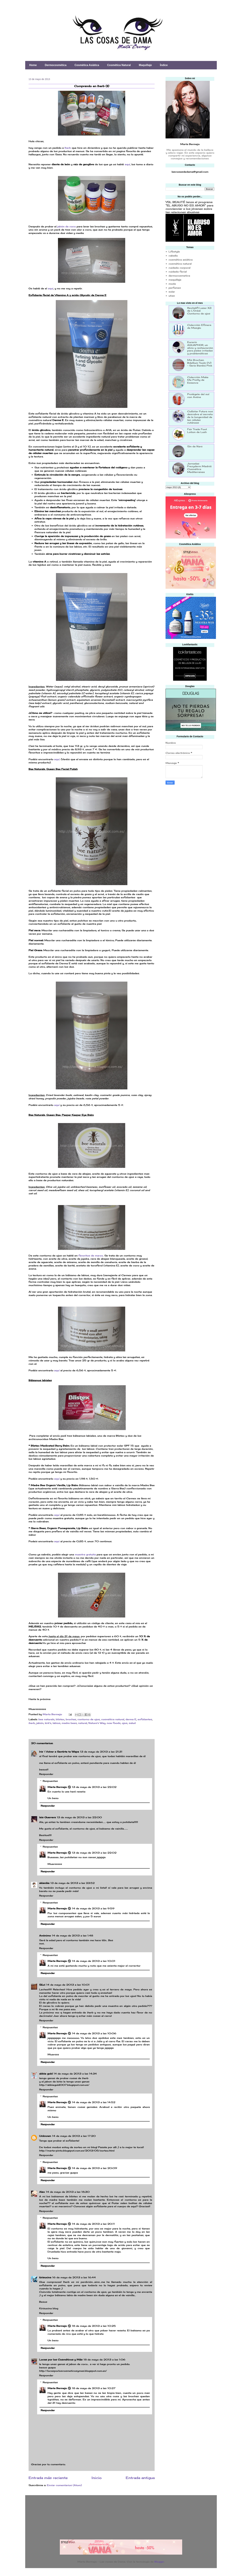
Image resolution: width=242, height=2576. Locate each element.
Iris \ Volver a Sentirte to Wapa (59, 1751)
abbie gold (46, 2073)
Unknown (45, 2135)
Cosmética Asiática (86, 65)
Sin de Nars (195, 446)
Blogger (159, 2561)
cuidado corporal (179, 267)
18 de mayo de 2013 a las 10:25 (94, 2325)
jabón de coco (66, 226)
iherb (32, 1723)
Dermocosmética (55, 65)
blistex (60, 1719)
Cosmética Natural (119, 65)
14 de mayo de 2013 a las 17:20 (74, 2135)
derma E (131, 1719)
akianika (44, 1883)
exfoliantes (145, 1719)
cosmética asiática (181, 259)
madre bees (69, 1723)
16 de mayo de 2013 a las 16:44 (74, 2277)
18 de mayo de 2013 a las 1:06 (104, 2359)
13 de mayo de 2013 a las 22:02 (94, 1787)
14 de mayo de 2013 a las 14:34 (75, 2073)
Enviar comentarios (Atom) (64, 2485)
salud (132, 1723)
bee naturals (46, 1719)
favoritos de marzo (90, 1255)
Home (33, 65)
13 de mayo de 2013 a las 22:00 (79, 1817)
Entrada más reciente (48, 2478)
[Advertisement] (191, 812)
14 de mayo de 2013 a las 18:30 (68, 2191)
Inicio (97, 2478)
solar (172, 291)
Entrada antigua (140, 2478)
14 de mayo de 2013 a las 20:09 (94, 2168)
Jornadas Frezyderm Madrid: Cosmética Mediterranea (199, 467)
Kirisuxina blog (48, 2308)
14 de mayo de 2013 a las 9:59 (93, 1908)
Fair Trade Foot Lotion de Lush (197, 430)
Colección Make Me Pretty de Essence (197, 380)
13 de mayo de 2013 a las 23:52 (72, 1883)
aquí (127, 164)
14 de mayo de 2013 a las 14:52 (93, 2102)
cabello (173, 255)
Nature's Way (96, 1723)
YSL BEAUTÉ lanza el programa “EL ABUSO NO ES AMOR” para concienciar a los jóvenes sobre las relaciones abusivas (189, 207)
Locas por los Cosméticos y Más (61, 2359)
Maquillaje (145, 65)
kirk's (48, 1723)
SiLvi (42, 1984)
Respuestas (50, 1780)
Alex (42, 2191)
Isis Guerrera (47, 1817)
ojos (124, 1723)
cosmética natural (112, 1719)
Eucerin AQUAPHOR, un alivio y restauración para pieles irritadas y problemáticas (200, 348)
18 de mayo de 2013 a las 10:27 (93, 2388)
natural (82, 1723)
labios (56, 1723)
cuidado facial (178, 271)
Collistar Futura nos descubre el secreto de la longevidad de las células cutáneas (200, 417)
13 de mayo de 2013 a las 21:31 (101, 1751)
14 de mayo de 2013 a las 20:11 (93, 2223)
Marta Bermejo (57, 1787)
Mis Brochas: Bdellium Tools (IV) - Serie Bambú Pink (199, 363)
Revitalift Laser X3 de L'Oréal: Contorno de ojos (199, 310)
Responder (46, 1774)
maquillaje (175, 279)
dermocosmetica (179, 275)
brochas (71, 1719)
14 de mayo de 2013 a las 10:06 (94, 2033)
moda (172, 283)
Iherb (68, 147)
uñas (172, 295)
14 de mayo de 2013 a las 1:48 (72, 1935)
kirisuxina (45, 2277)
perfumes (175, 287)
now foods (113, 1723)
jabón (40, 1723)
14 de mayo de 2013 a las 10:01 (93, 1960)
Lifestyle (174, 251)
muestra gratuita (85, 1554)
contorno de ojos (88, 1719)
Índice (164, 65)
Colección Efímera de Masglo (199, 326)
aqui (50, 288)
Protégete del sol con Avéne (198, 395)
